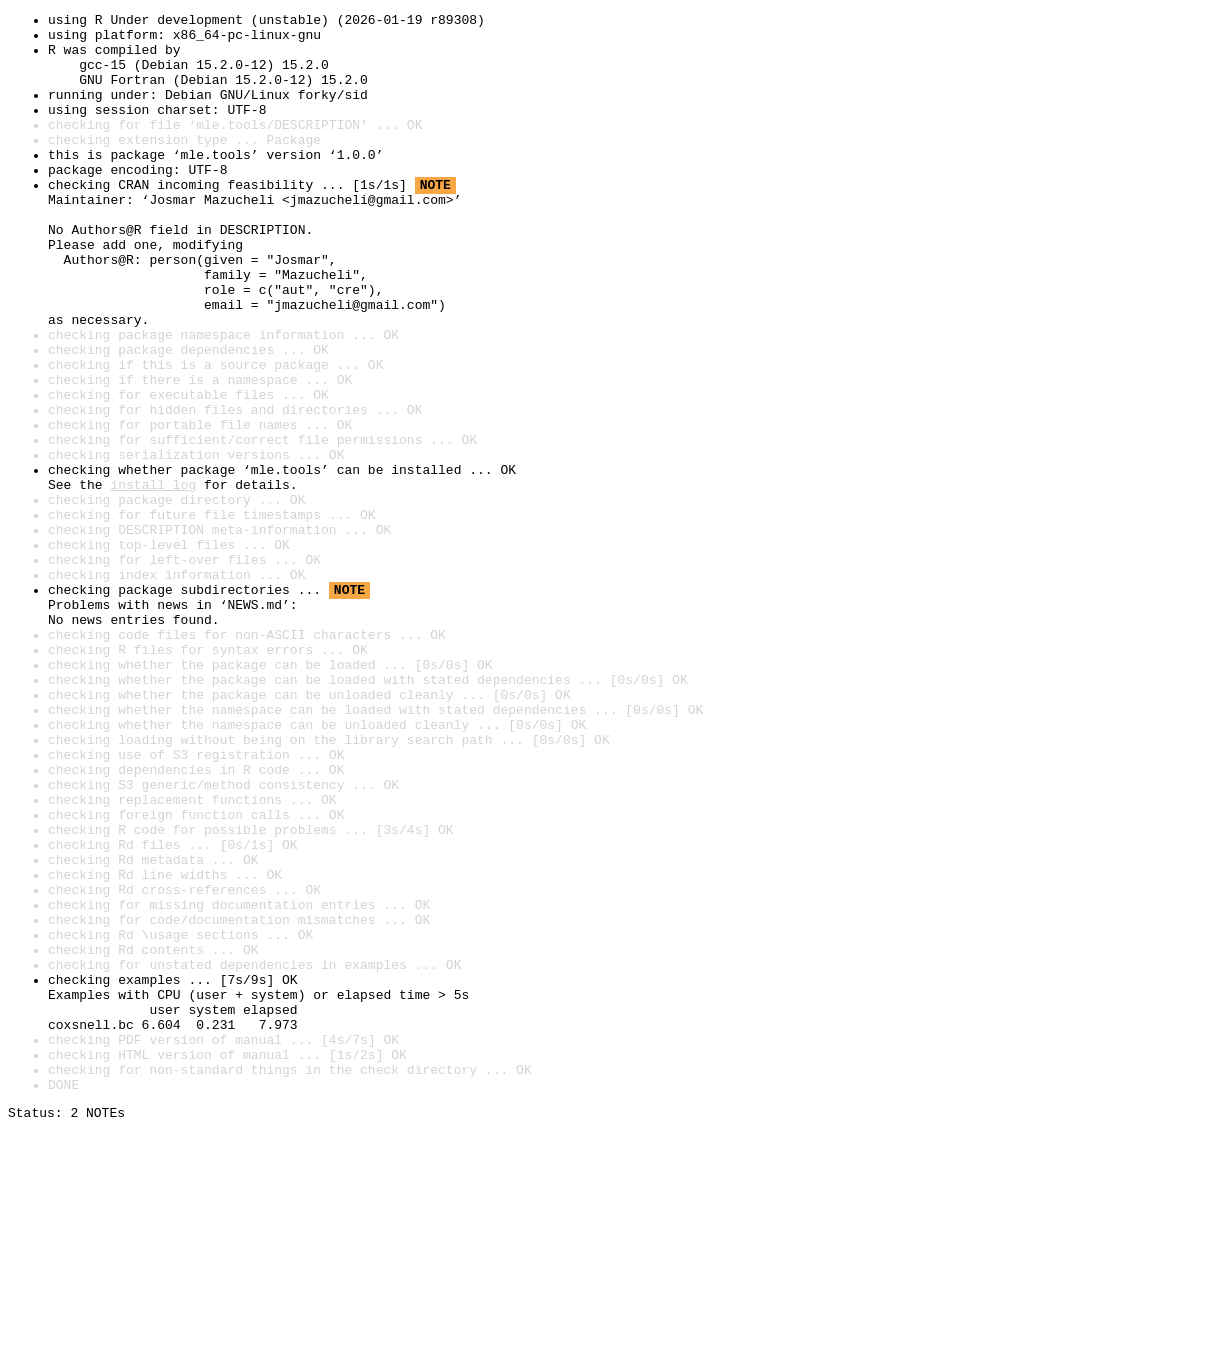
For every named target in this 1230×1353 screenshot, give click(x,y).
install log (153, 580)
